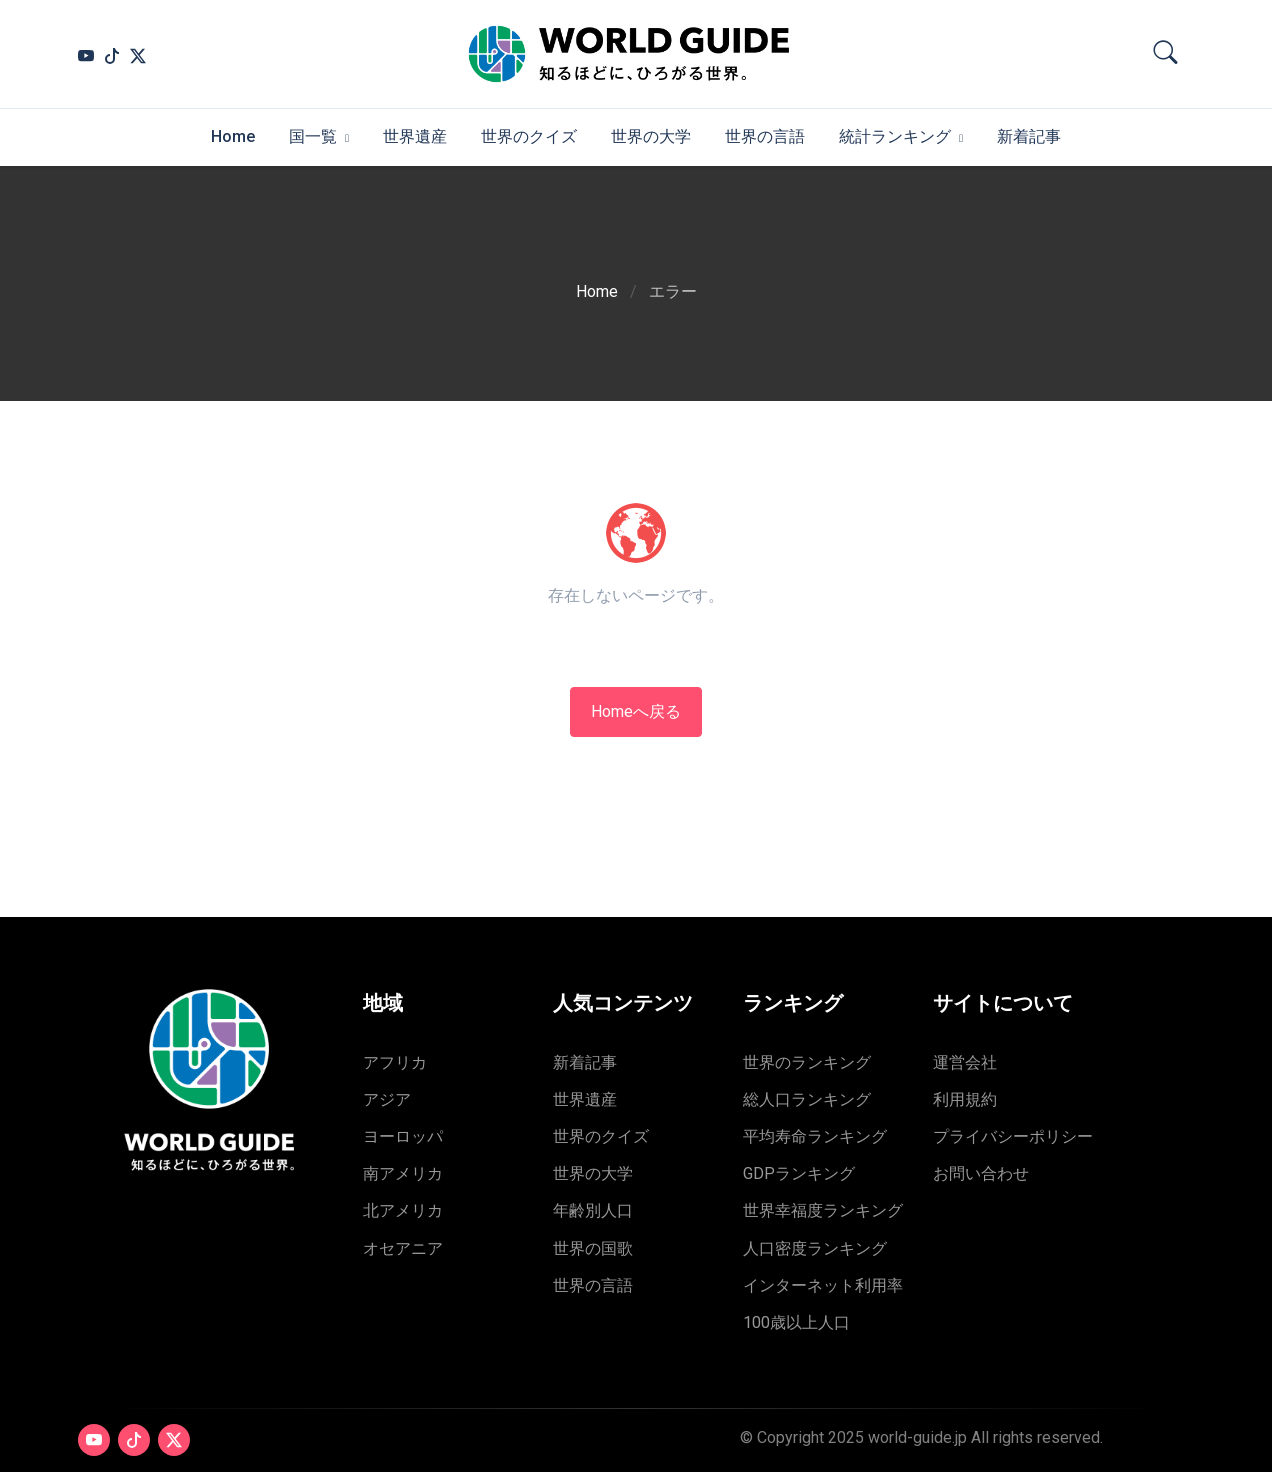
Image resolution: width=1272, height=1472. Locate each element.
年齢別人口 (593, 1210)
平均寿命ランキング (815, 1136)
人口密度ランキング (815, 1248)
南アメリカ (403, 1173)
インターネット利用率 (823, 1285)
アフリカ (395, 1062)
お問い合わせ (981, 1173)
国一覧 (313, 136)
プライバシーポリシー (1013, 1136)
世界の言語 (765, 136)
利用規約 (965, 1099)
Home (233, 136)
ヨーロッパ (403, 1136)
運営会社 (965, 1062)
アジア (387, 1099)
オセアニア (403, 1248)
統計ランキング (895, 136)
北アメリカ (403, 1210)
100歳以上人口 (796, 1322)
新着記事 (1029, 136)
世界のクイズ (529, 136)
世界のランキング (807, 1062)
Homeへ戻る (636, 711)
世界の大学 (651, 136)
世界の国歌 (593, 1248)
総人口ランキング (807, 1099)
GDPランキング (799, 1173)
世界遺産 (415, 136)
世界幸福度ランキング (823, 1210)
